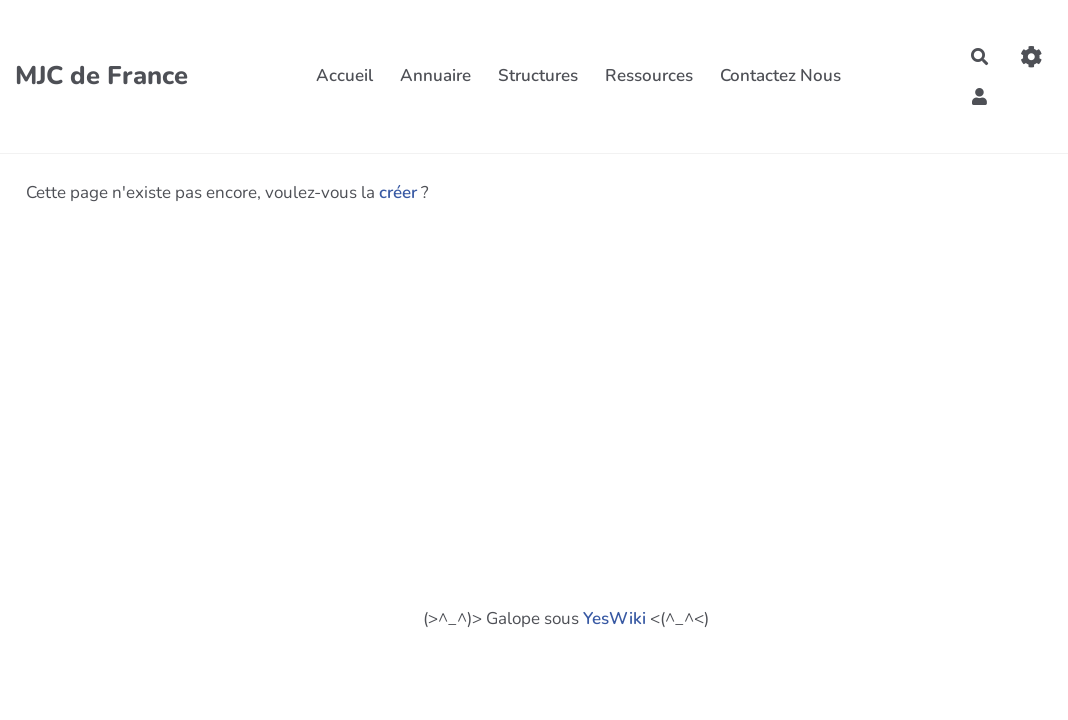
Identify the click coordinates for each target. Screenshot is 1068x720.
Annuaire (435, 75)
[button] (980, 95)
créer (398, 192)
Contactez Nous (780, 75)
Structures (538, 75)
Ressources (649, 75)
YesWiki (614, 618)
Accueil (344, 75)
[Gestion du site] (1031, 56)
